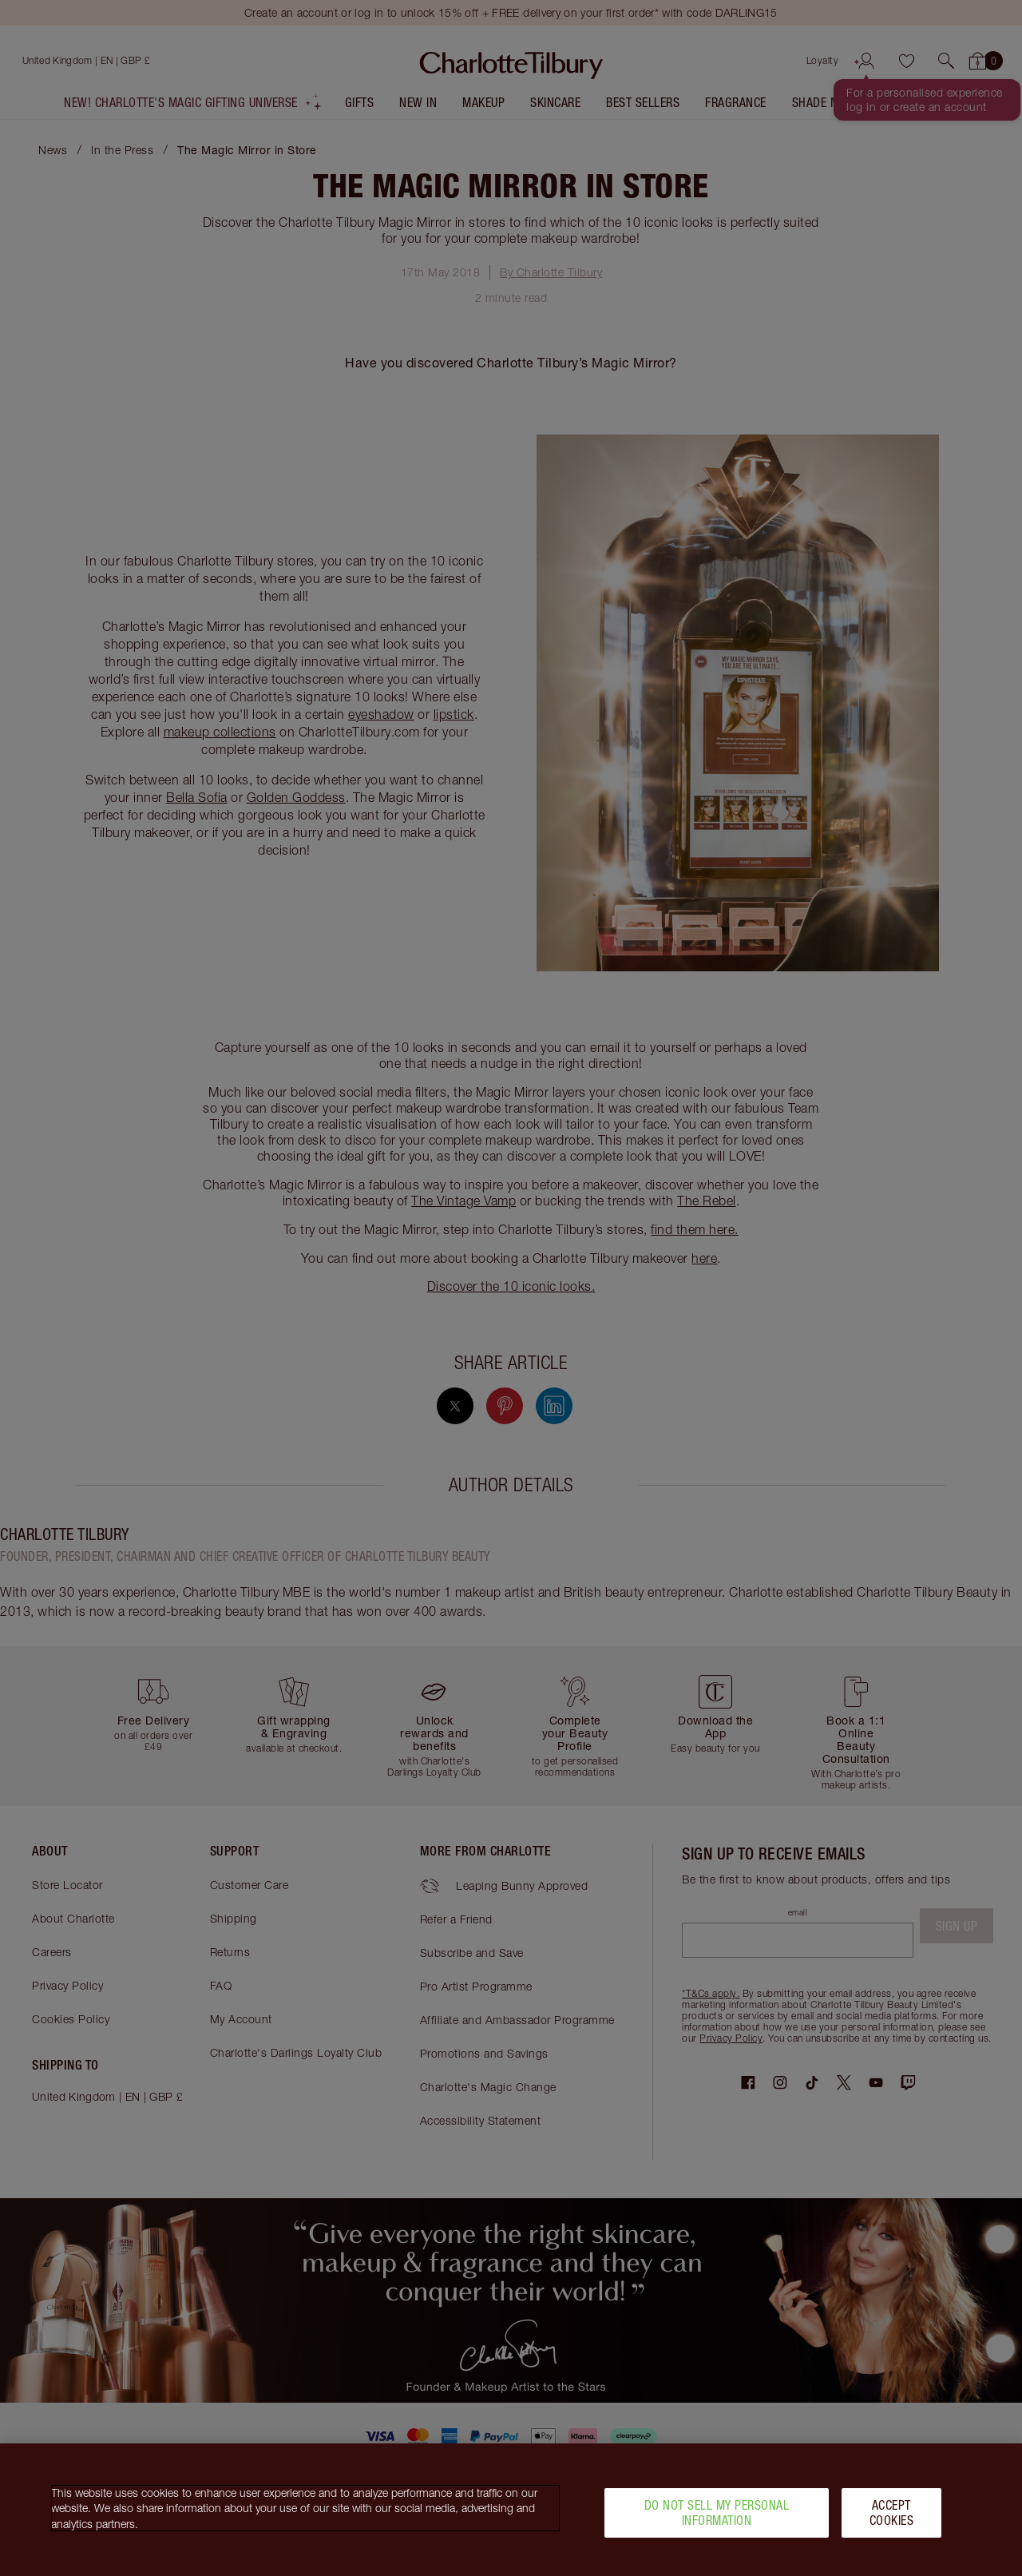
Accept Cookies (891, 2518)
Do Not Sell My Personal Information (717, 2518)
